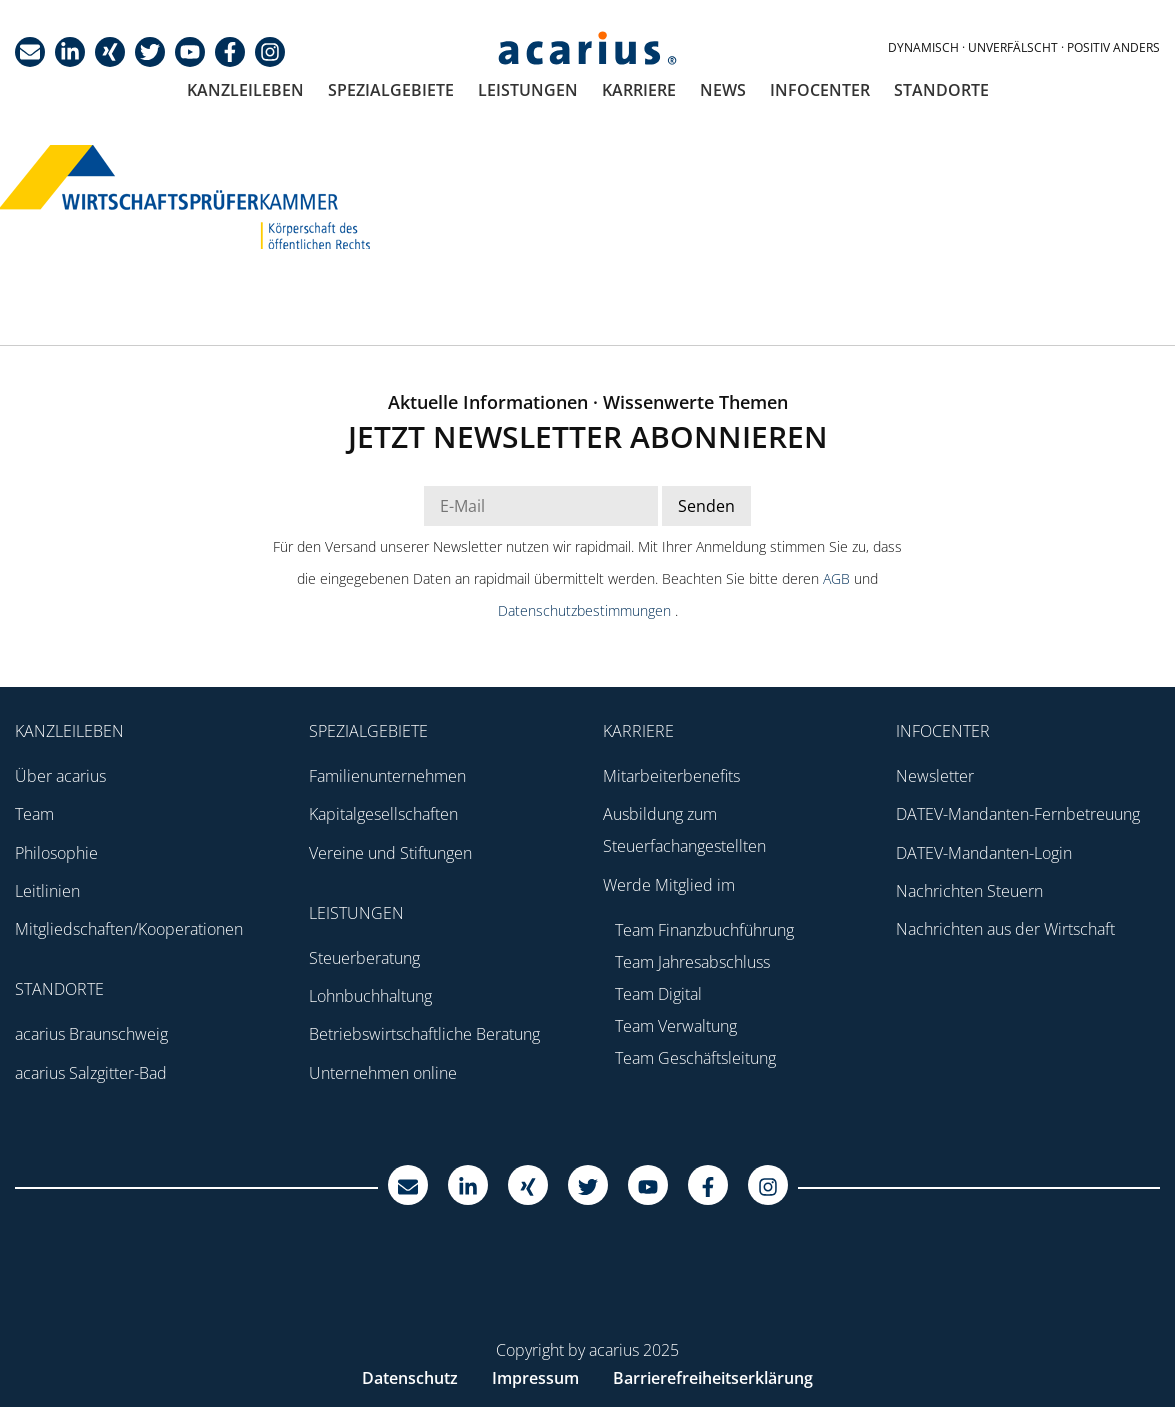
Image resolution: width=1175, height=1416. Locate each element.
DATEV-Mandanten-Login (984, 853)
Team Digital (658, 994)
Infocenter (820, 90)
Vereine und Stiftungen (390, 853)
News (723, 90)
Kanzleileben (245, 90)
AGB (838, 578)
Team (34, 814)
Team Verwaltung (676, 1026)
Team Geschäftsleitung (695, 1058)
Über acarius (60, 776)
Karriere (639, 90)
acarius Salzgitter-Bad (91, 1073)
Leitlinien (47, 891)
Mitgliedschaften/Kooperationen (129, 929)
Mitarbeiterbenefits (671, 776)
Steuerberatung (364, 958)
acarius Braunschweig (91, 1034)
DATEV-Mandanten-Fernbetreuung (1018, 814)
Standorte (941, 90)
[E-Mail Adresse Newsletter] (541, 506)
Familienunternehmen (387, 776)
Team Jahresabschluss (692, 962)
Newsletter (935, 776)
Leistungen (528, 90)
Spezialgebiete (391, 90)
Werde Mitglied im (669, 885)
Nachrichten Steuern (969, 891)
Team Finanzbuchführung (704, 930)
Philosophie (56, 853)
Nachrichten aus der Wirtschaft (1005, 929)
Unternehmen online (383, 1073)
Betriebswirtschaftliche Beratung (424, 1034)
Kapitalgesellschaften (383, 814)
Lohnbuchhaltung (370, 996)
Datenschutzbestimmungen (586, 610)
